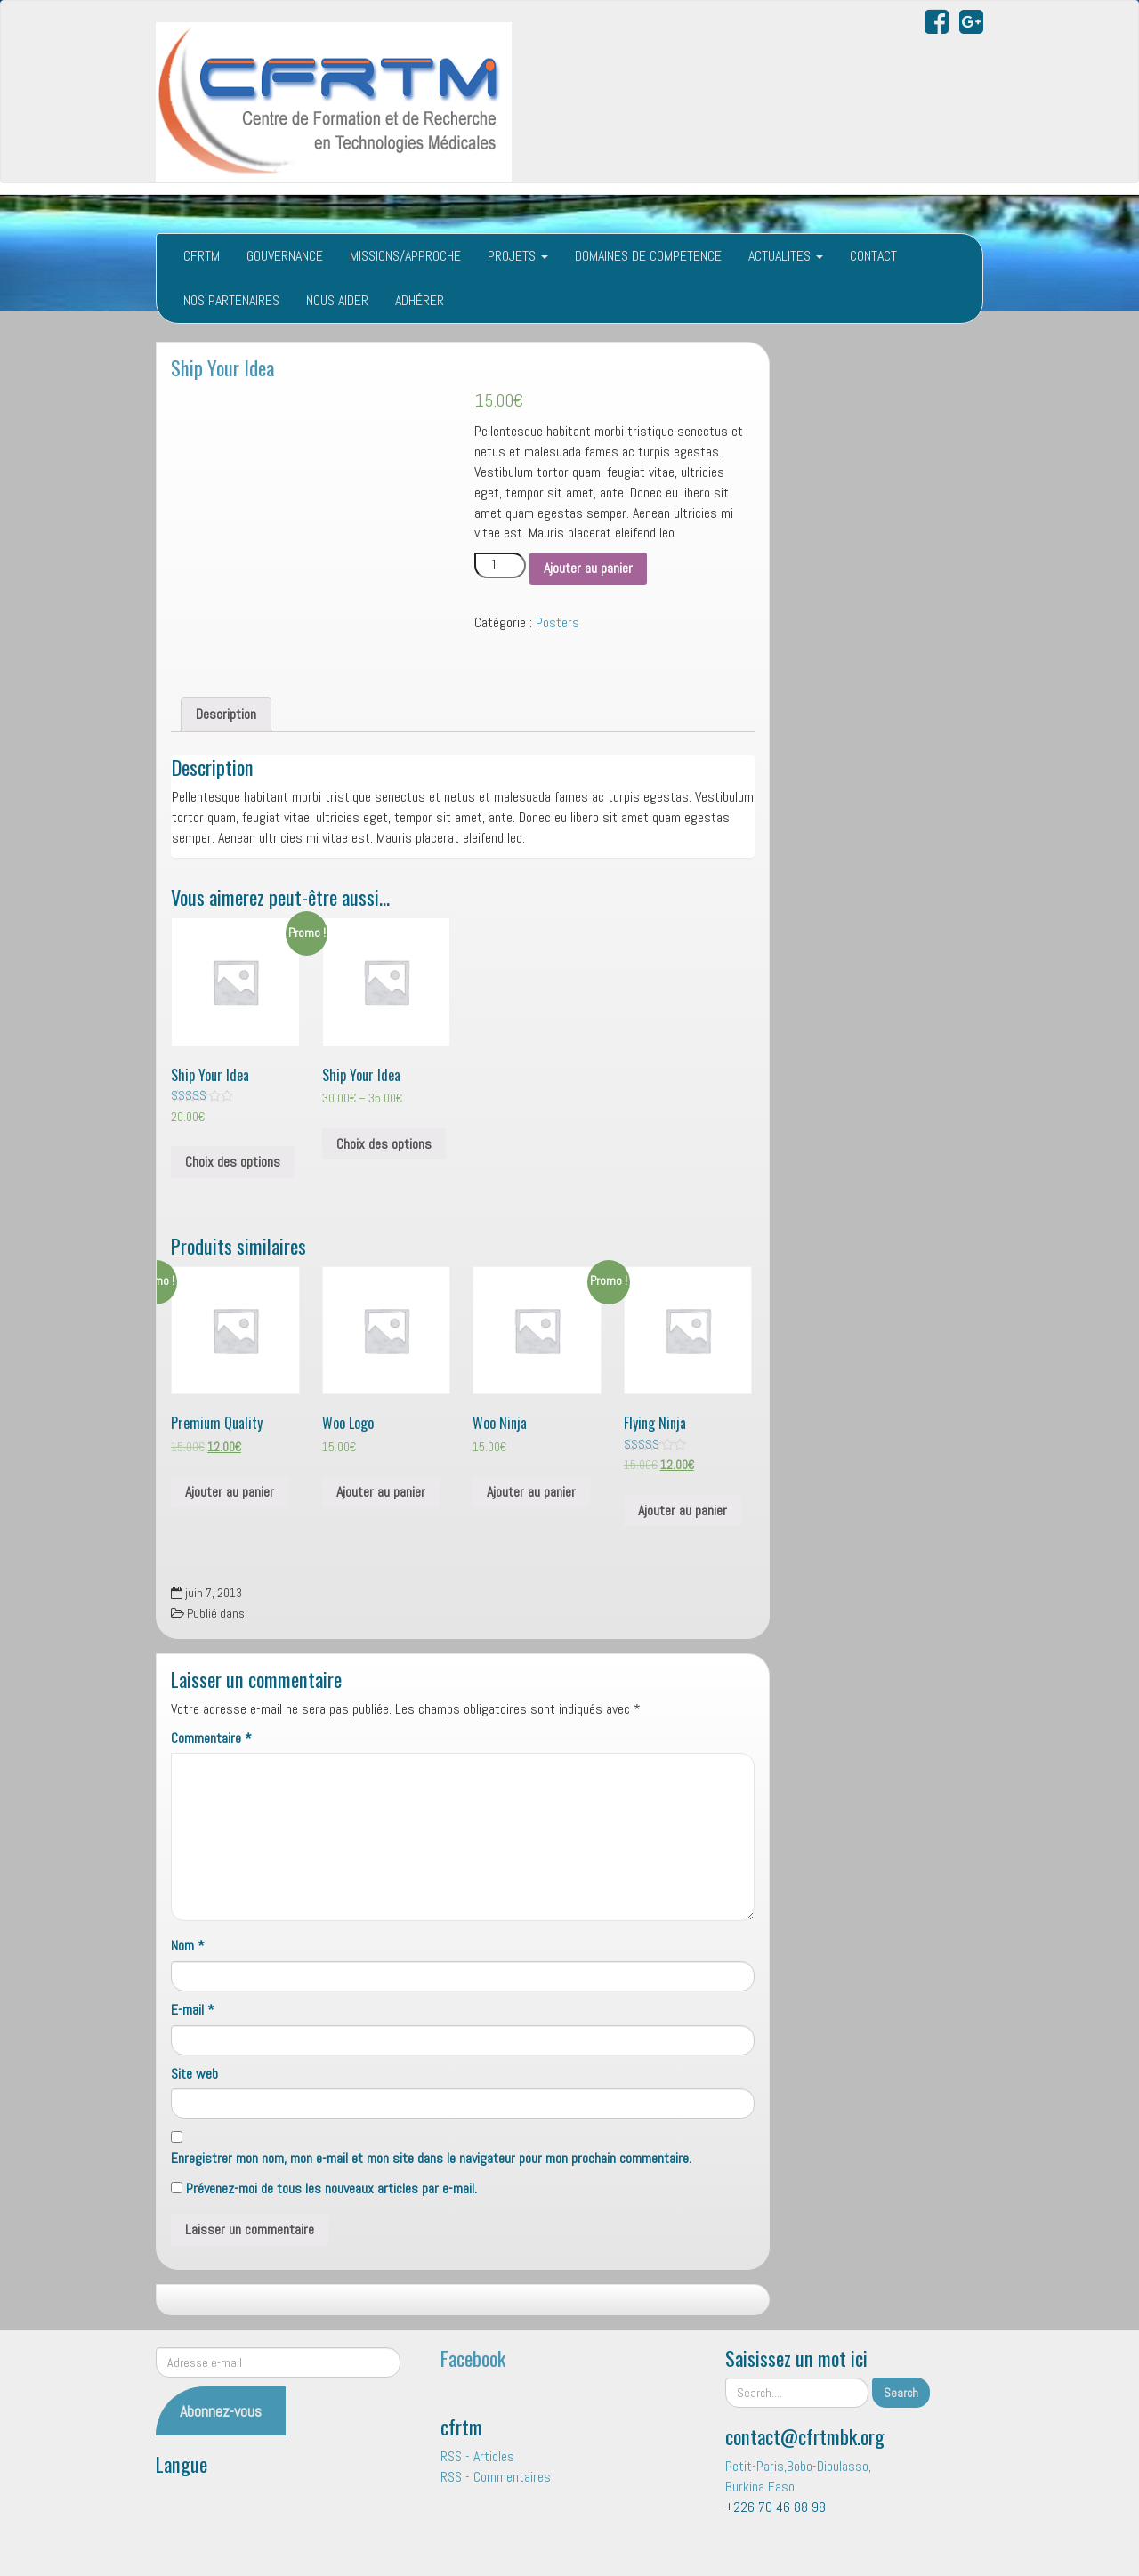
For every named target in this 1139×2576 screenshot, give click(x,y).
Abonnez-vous (221, 2411)
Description (226, 714)
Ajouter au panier (588, 568)
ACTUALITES (785, 255)
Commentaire (211, 1738)
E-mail (192, 2009)
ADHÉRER (419, 300)
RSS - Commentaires (495, 2476)
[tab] (226, 715)
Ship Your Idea (222, 367)
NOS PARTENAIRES (231, 300)
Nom (188, 1945)
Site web (194, 2073)
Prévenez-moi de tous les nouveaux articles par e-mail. (331, 2188)
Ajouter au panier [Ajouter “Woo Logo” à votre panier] (380, 1491)
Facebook (472, 2357)
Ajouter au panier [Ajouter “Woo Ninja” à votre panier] (531, 1491)
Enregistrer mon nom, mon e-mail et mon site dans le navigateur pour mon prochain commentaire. (431, 2158)
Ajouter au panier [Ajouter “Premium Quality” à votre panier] (229, 1491)
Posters (557, 622)
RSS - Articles (477, 2456)
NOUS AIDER (337, 300)
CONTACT (873, 255)
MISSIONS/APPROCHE (405, 255)
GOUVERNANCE (284, 255)
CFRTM (201, 255)
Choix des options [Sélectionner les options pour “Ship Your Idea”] (232, 1161)
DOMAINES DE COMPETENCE (648, 255)
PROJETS (518, 255)
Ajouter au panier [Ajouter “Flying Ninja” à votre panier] (682, 1510)
